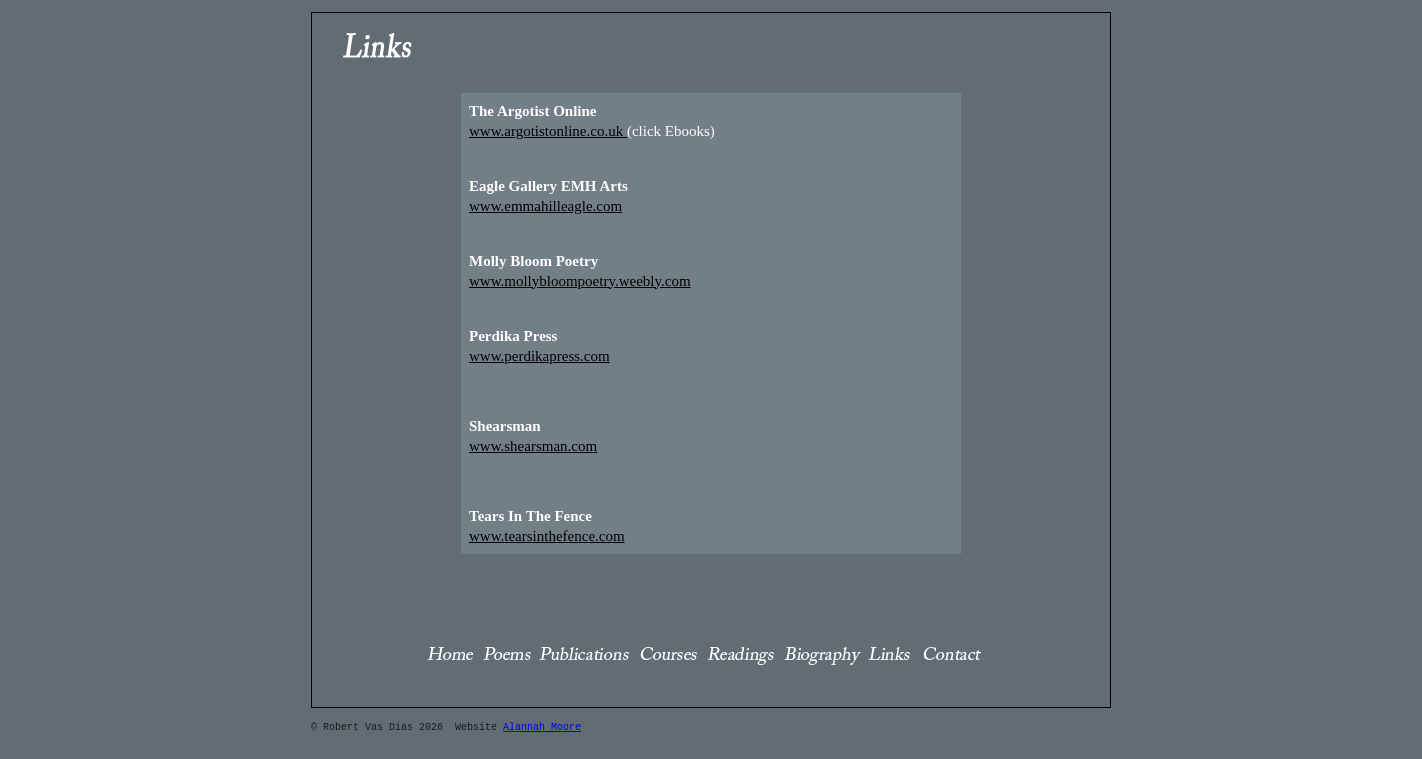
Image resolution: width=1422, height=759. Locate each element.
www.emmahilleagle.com (545, 202)
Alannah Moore (542, 723)
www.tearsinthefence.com (547, 532)
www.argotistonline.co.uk (548, 127)
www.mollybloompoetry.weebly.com (580, 277)
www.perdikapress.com (539, 352)
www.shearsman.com (533, 442)
